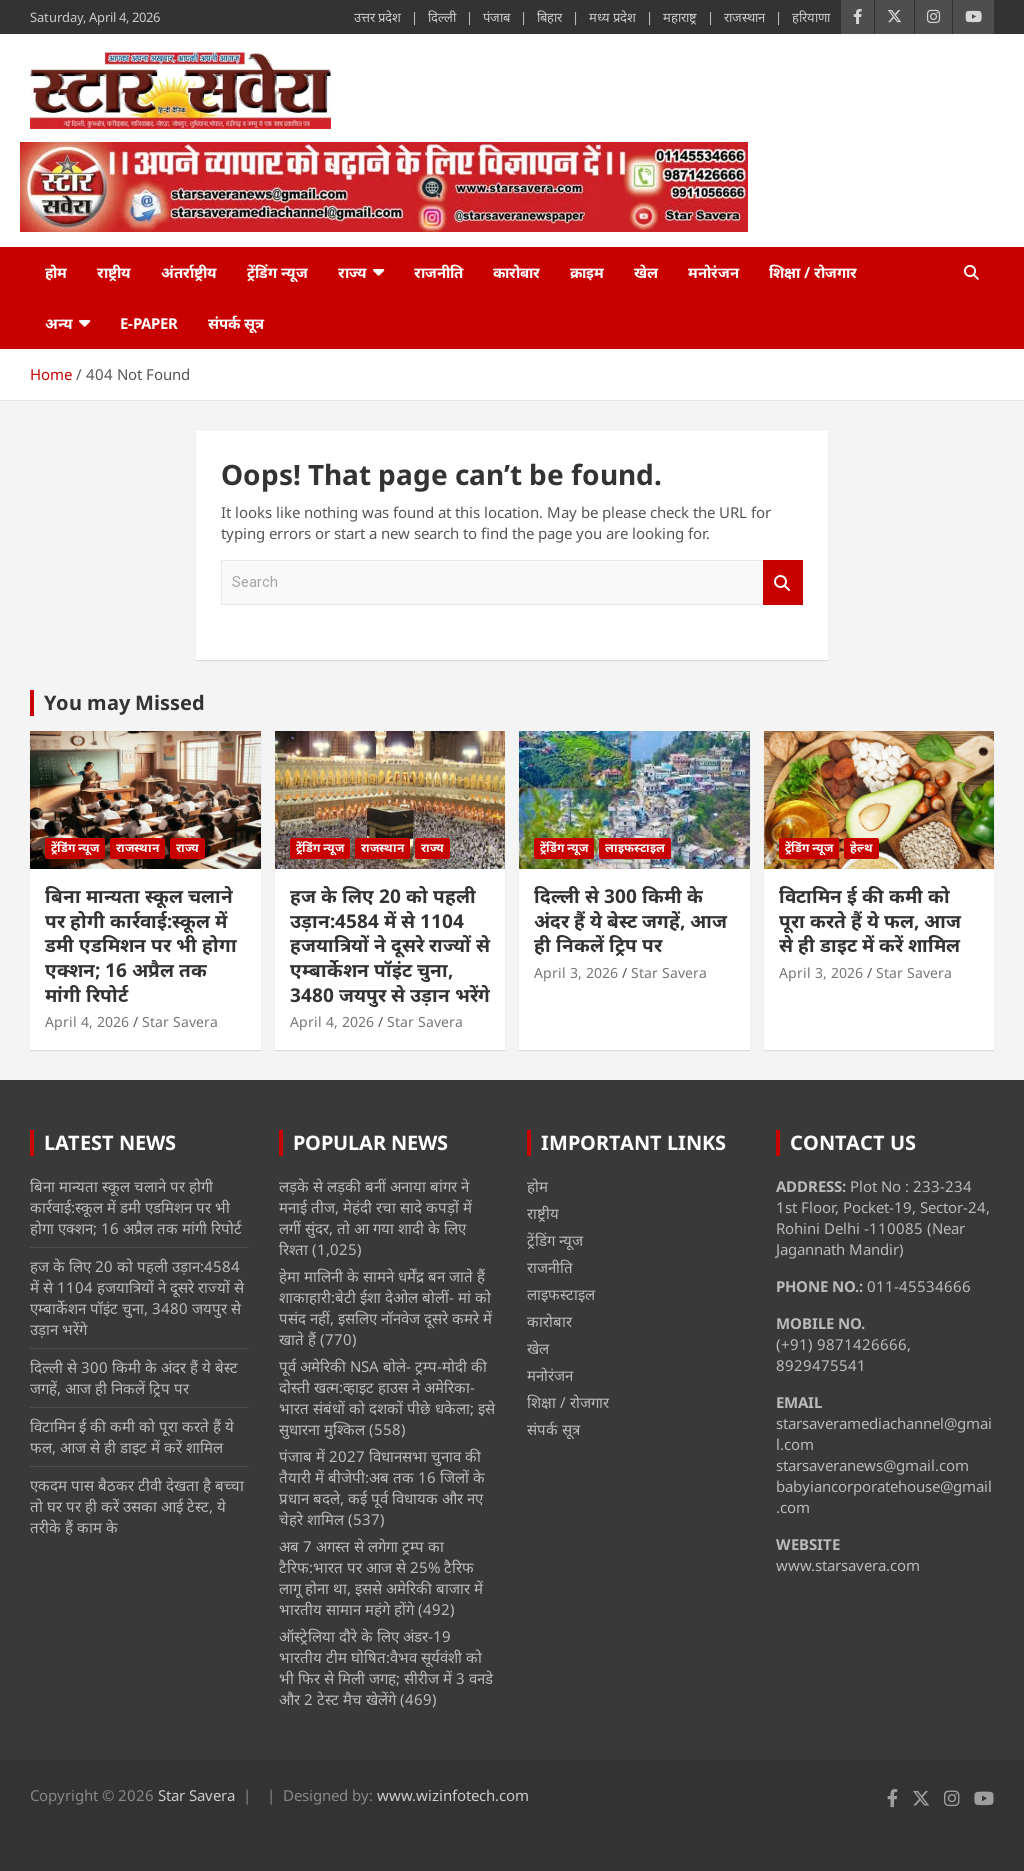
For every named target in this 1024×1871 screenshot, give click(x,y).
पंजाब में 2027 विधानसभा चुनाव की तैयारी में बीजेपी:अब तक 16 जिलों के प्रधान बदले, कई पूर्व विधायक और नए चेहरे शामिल (382, 1487)
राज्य (352, 272)
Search (783, 582)
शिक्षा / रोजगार (813, 272)
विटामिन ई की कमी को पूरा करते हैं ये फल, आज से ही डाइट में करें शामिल (870, 920)
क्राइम (587, 272)
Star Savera (180, 1021)
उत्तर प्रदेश (377, 17)
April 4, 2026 (87, 1021)
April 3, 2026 (576, 972)
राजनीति (438, 272)
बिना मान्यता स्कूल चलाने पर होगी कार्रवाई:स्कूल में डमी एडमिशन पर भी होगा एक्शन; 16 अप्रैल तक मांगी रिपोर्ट (141, 945)
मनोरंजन (713, 272)
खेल (646, 272)
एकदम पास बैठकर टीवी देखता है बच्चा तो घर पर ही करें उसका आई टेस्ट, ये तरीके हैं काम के (137, 1506)
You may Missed (124, 702)
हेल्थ (861, 847)
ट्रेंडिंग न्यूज (277, 272)
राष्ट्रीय (114, 272)
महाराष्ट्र (680, 17)
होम (56, 272)
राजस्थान (744, 17)
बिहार (549, 17)
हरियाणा (811, 17)
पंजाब (496, 17)
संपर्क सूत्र (236, 323)
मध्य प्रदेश (612, 17)
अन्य (59, 323)
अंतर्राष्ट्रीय (189, 272)
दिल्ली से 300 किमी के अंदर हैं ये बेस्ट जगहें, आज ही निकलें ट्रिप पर (630, 920)
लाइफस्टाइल (635, 847)
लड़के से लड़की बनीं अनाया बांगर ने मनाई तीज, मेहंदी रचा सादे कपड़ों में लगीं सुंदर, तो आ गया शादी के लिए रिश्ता (375, 1217)
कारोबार (516, 272)
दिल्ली (442, 17)
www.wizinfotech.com (453, 1795)
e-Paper (149, 323)
